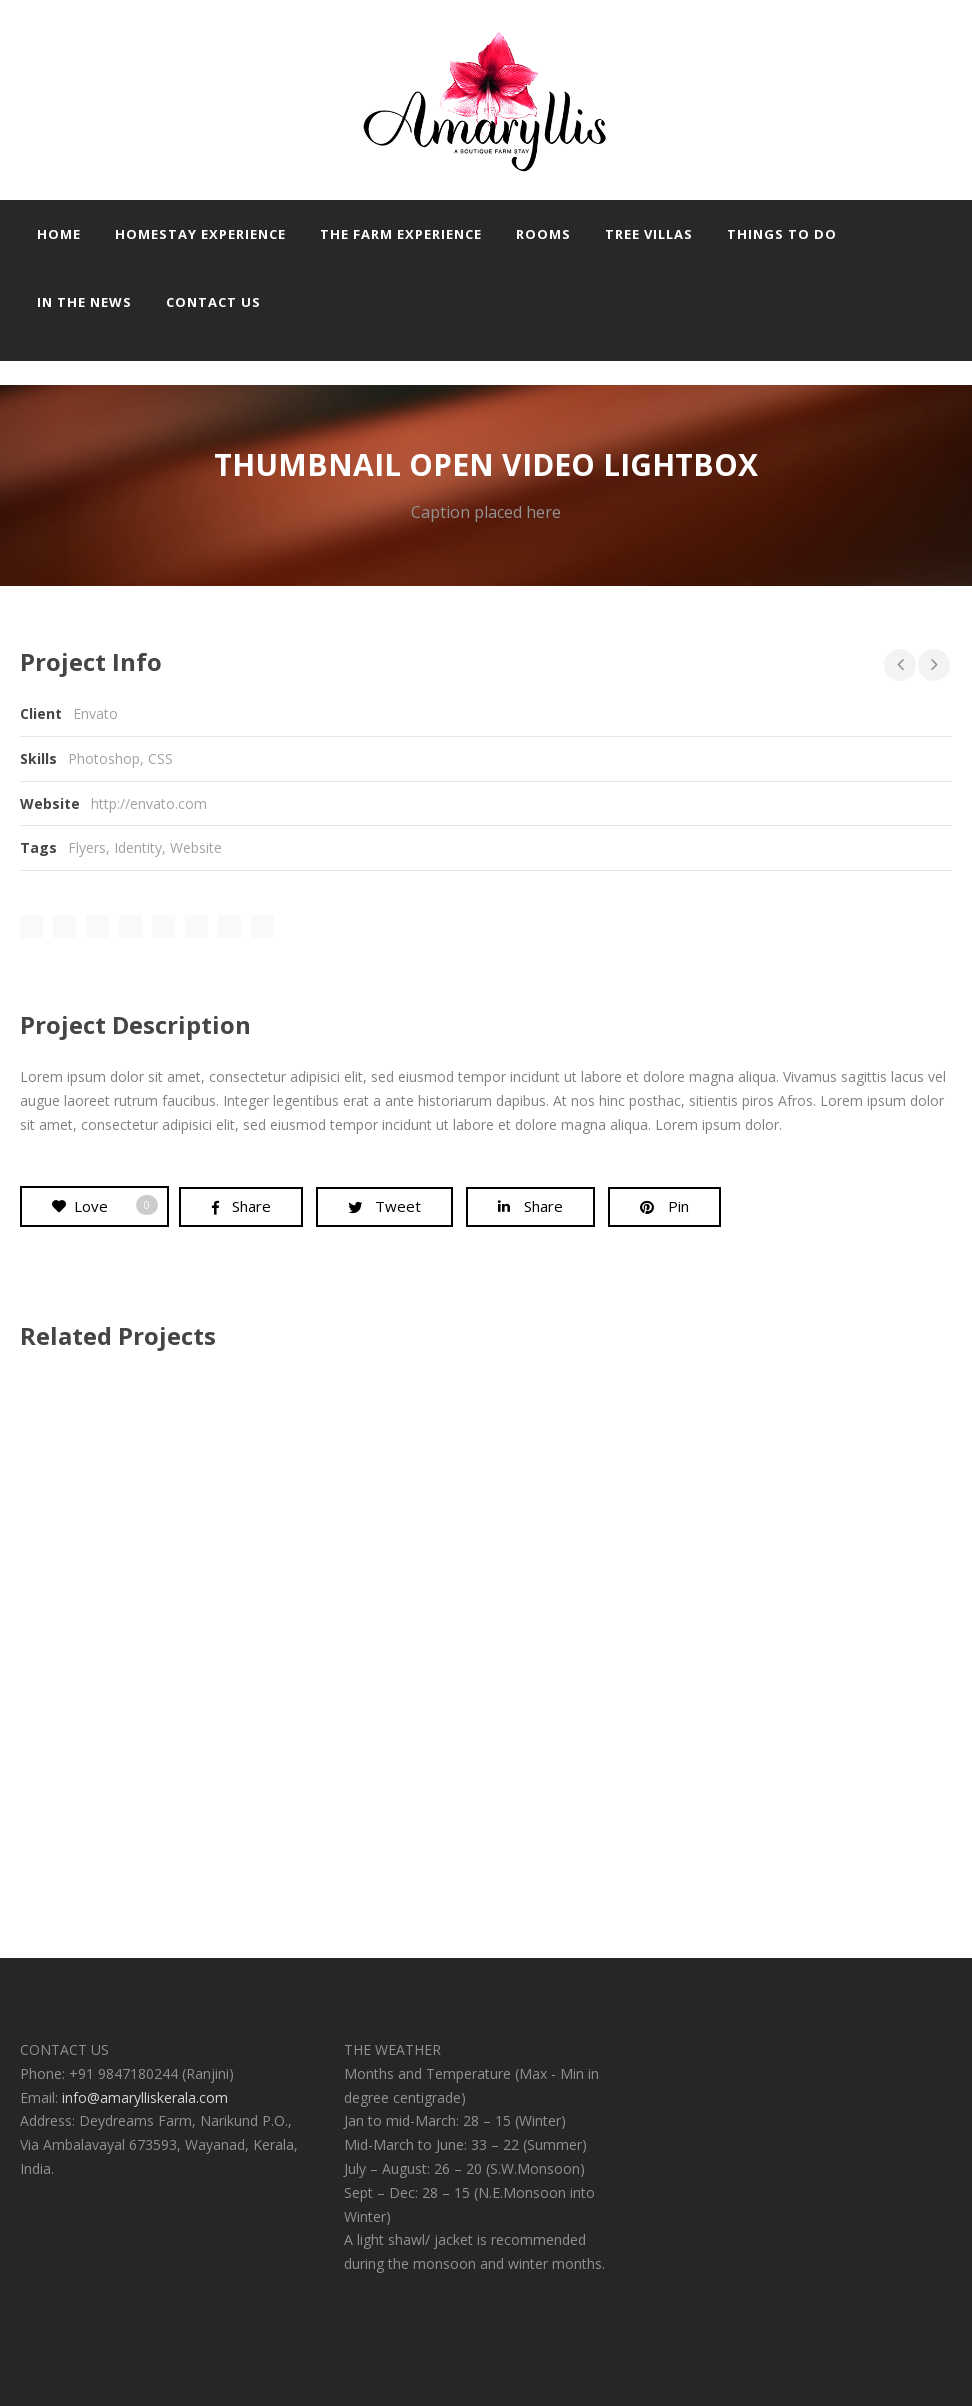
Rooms (543, 234)
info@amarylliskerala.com (145, 2097)
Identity (138, 847)
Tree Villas (649, 234)
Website (196, 847)
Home (59, 234)
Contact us (213, 302)
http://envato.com (149, 803)
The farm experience (401, 234)
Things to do (782, 234)
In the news (84, 302)
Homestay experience (200, 234)
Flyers (87, 847)
